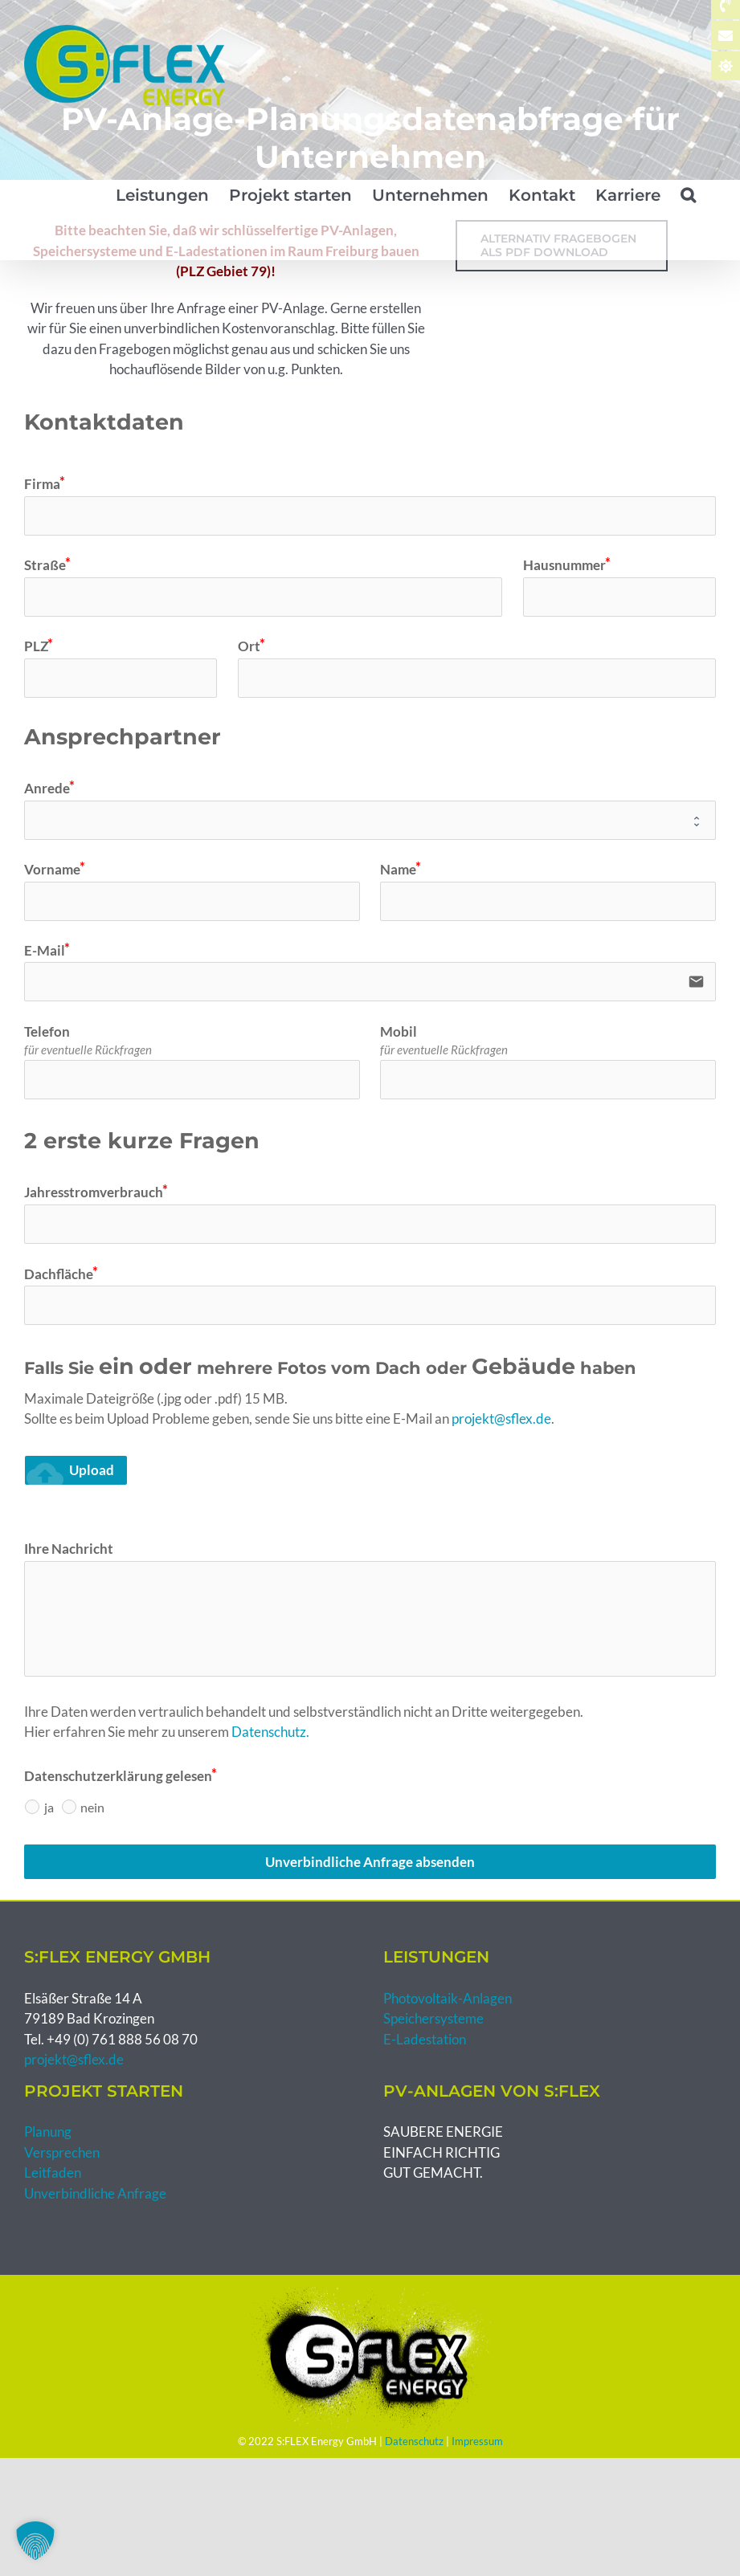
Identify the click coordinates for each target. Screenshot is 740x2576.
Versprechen (62, 2152)
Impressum (477, 2441)
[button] (688, 195)
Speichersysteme (433, 2018)
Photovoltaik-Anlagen (447, 1998)
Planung (48, 2131)
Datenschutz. (270, 1731)
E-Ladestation (424, 2039)
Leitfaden (52, 2172)
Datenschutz (414, 2441)
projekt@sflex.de (501, 1418)
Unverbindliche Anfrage (95, 2193)
